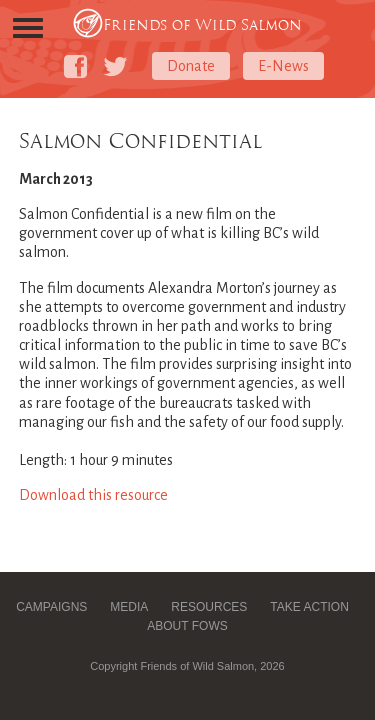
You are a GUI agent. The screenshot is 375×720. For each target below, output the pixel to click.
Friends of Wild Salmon (202, 24)
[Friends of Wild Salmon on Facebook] (75, 66)
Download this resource (93, 495)
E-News (283, 66)
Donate (191, 66)
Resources (209, 607)
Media (129, 607)
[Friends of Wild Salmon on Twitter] (115, 66)
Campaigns (51, 607)
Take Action (309, 607)
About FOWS (187, 626)
